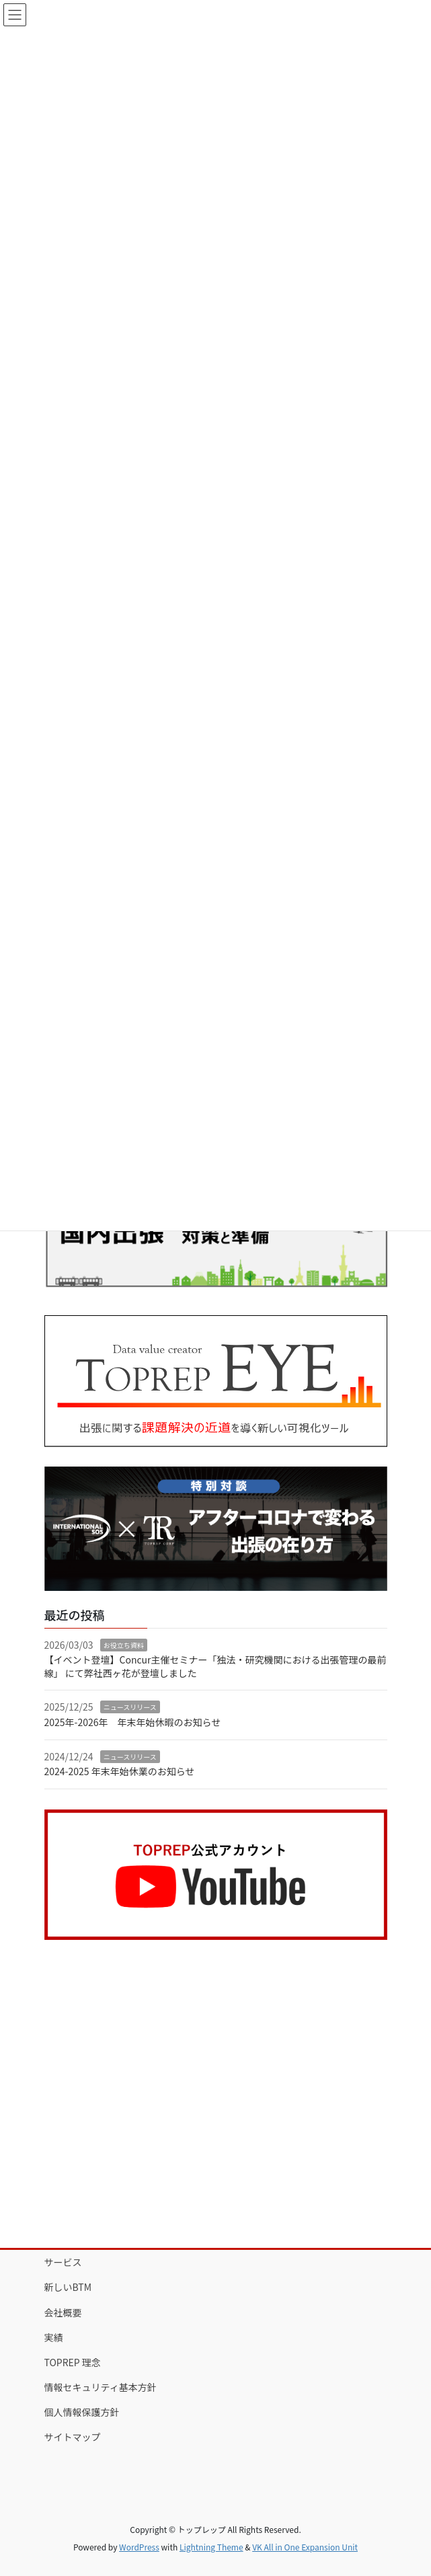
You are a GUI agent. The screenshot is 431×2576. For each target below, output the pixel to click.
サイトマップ (72, 2437)
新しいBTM (68, 2287)
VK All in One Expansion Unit (305, 2546)
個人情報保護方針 (82, 2412)
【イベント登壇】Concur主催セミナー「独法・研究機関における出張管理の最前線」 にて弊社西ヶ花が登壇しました (215, 1666)
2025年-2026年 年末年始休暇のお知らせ (132, 1722)
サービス (63, 2262)
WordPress (139, 2546)
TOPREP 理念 (72, 2362)
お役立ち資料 (124, 1645)
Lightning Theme (211, 2546)
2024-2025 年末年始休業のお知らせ (119, 1771)
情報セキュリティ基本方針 (100, 2387)
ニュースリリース (130, 1707)
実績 (53, 2337)
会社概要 (63, 2312)
